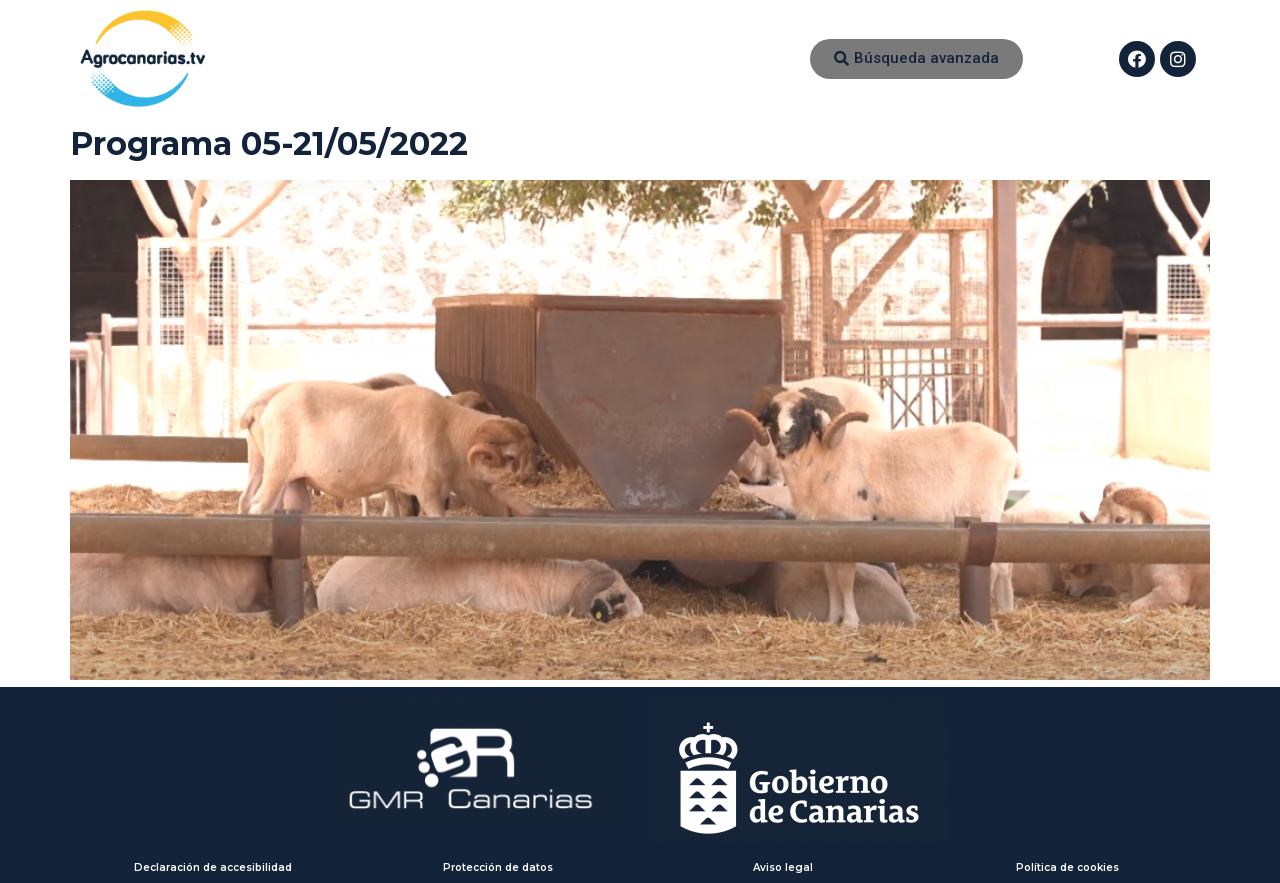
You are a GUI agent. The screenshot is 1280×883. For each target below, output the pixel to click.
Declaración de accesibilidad (213, 867)
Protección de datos (498, 867)
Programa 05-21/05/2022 (269, 143)
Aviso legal (783, 867)
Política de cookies (1067, 867)
